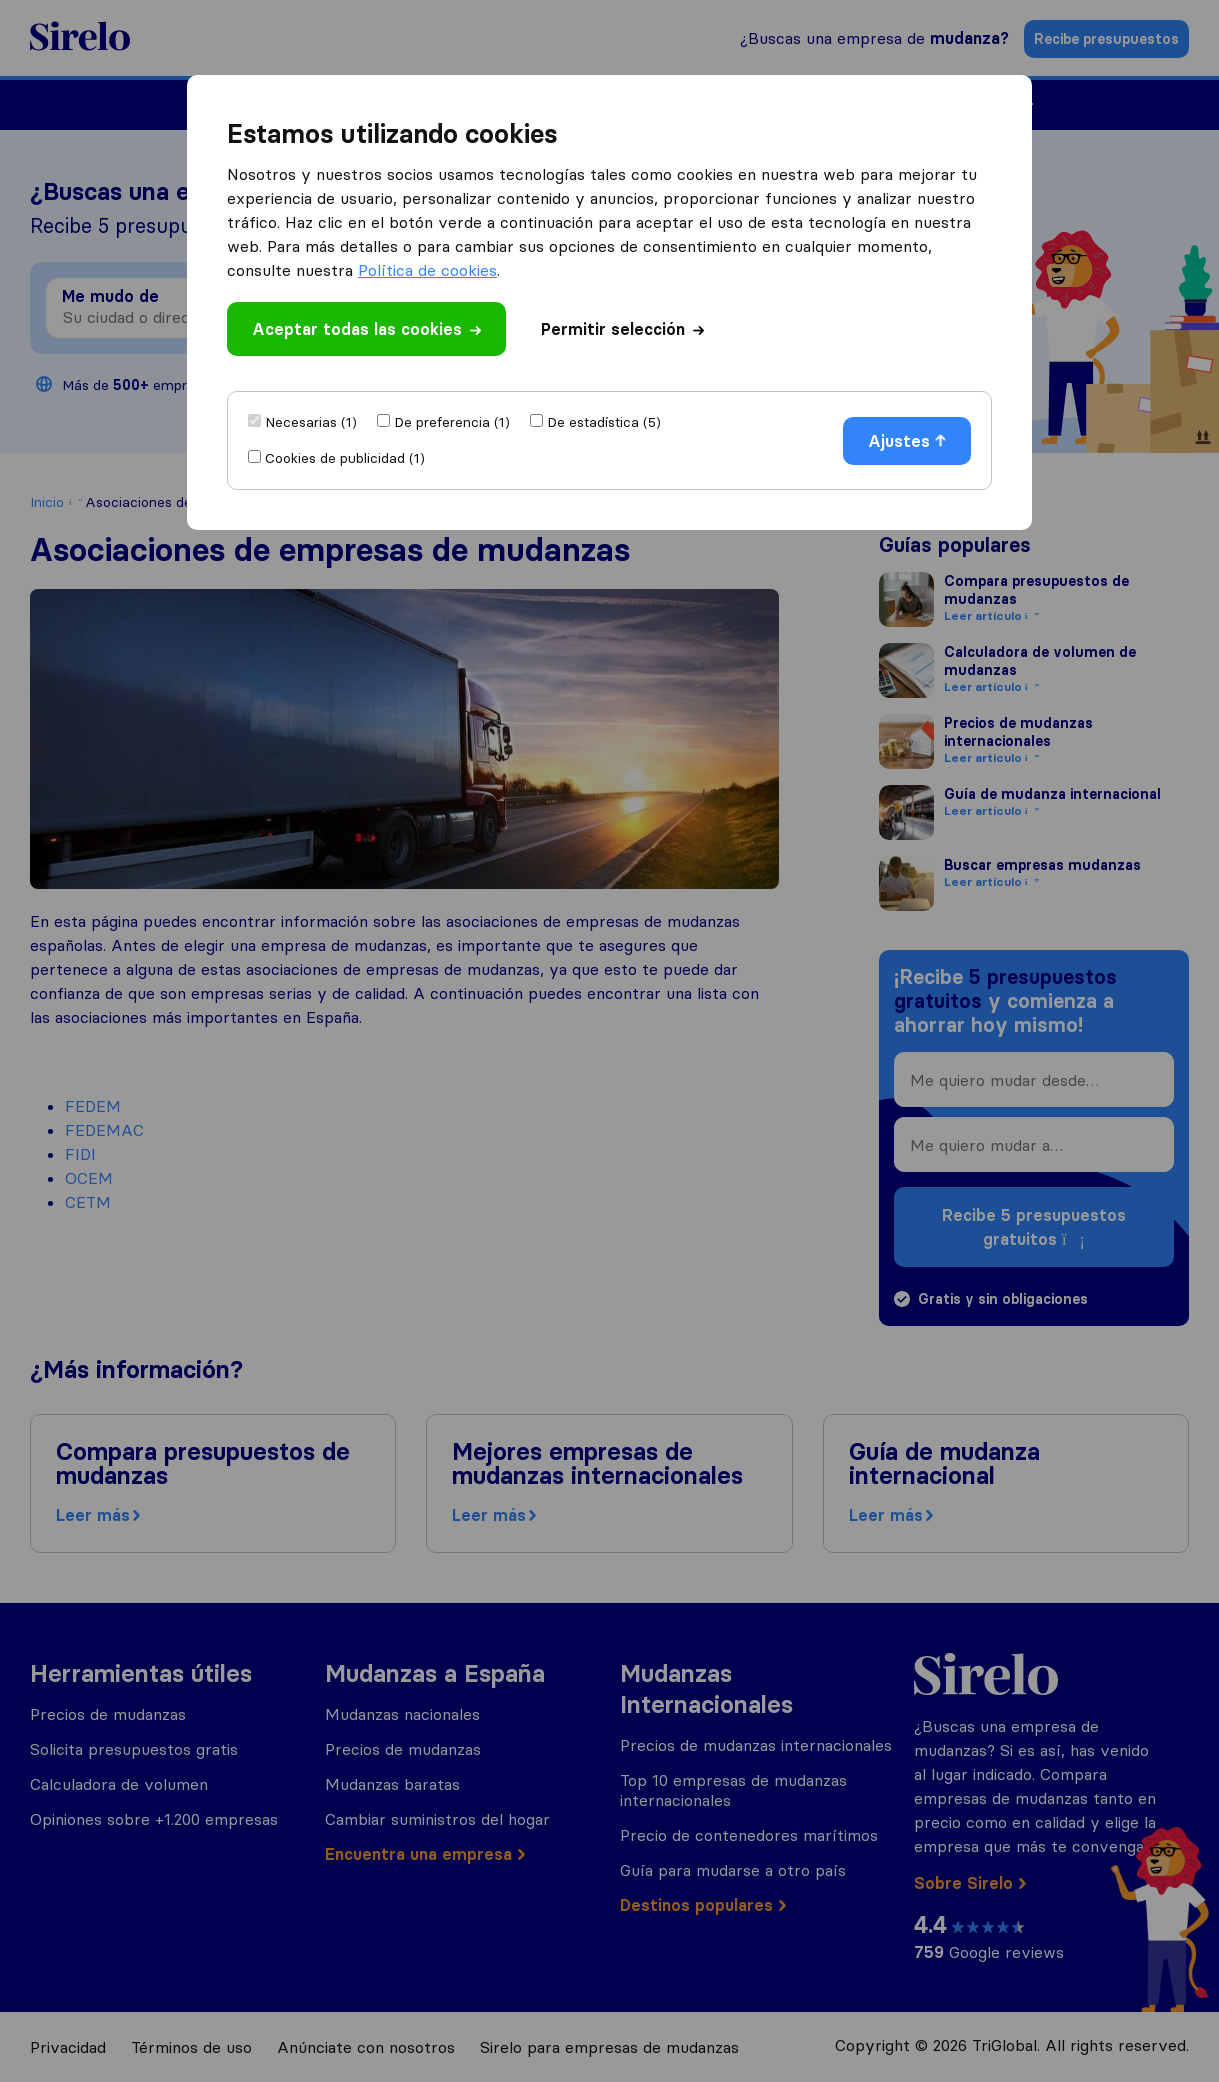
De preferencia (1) (452, 422)
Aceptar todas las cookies (366, 329)
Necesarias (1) (311, 422)
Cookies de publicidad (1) (345, 458)
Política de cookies (427, 270)
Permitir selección (622, 329)
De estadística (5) (604, 422)
